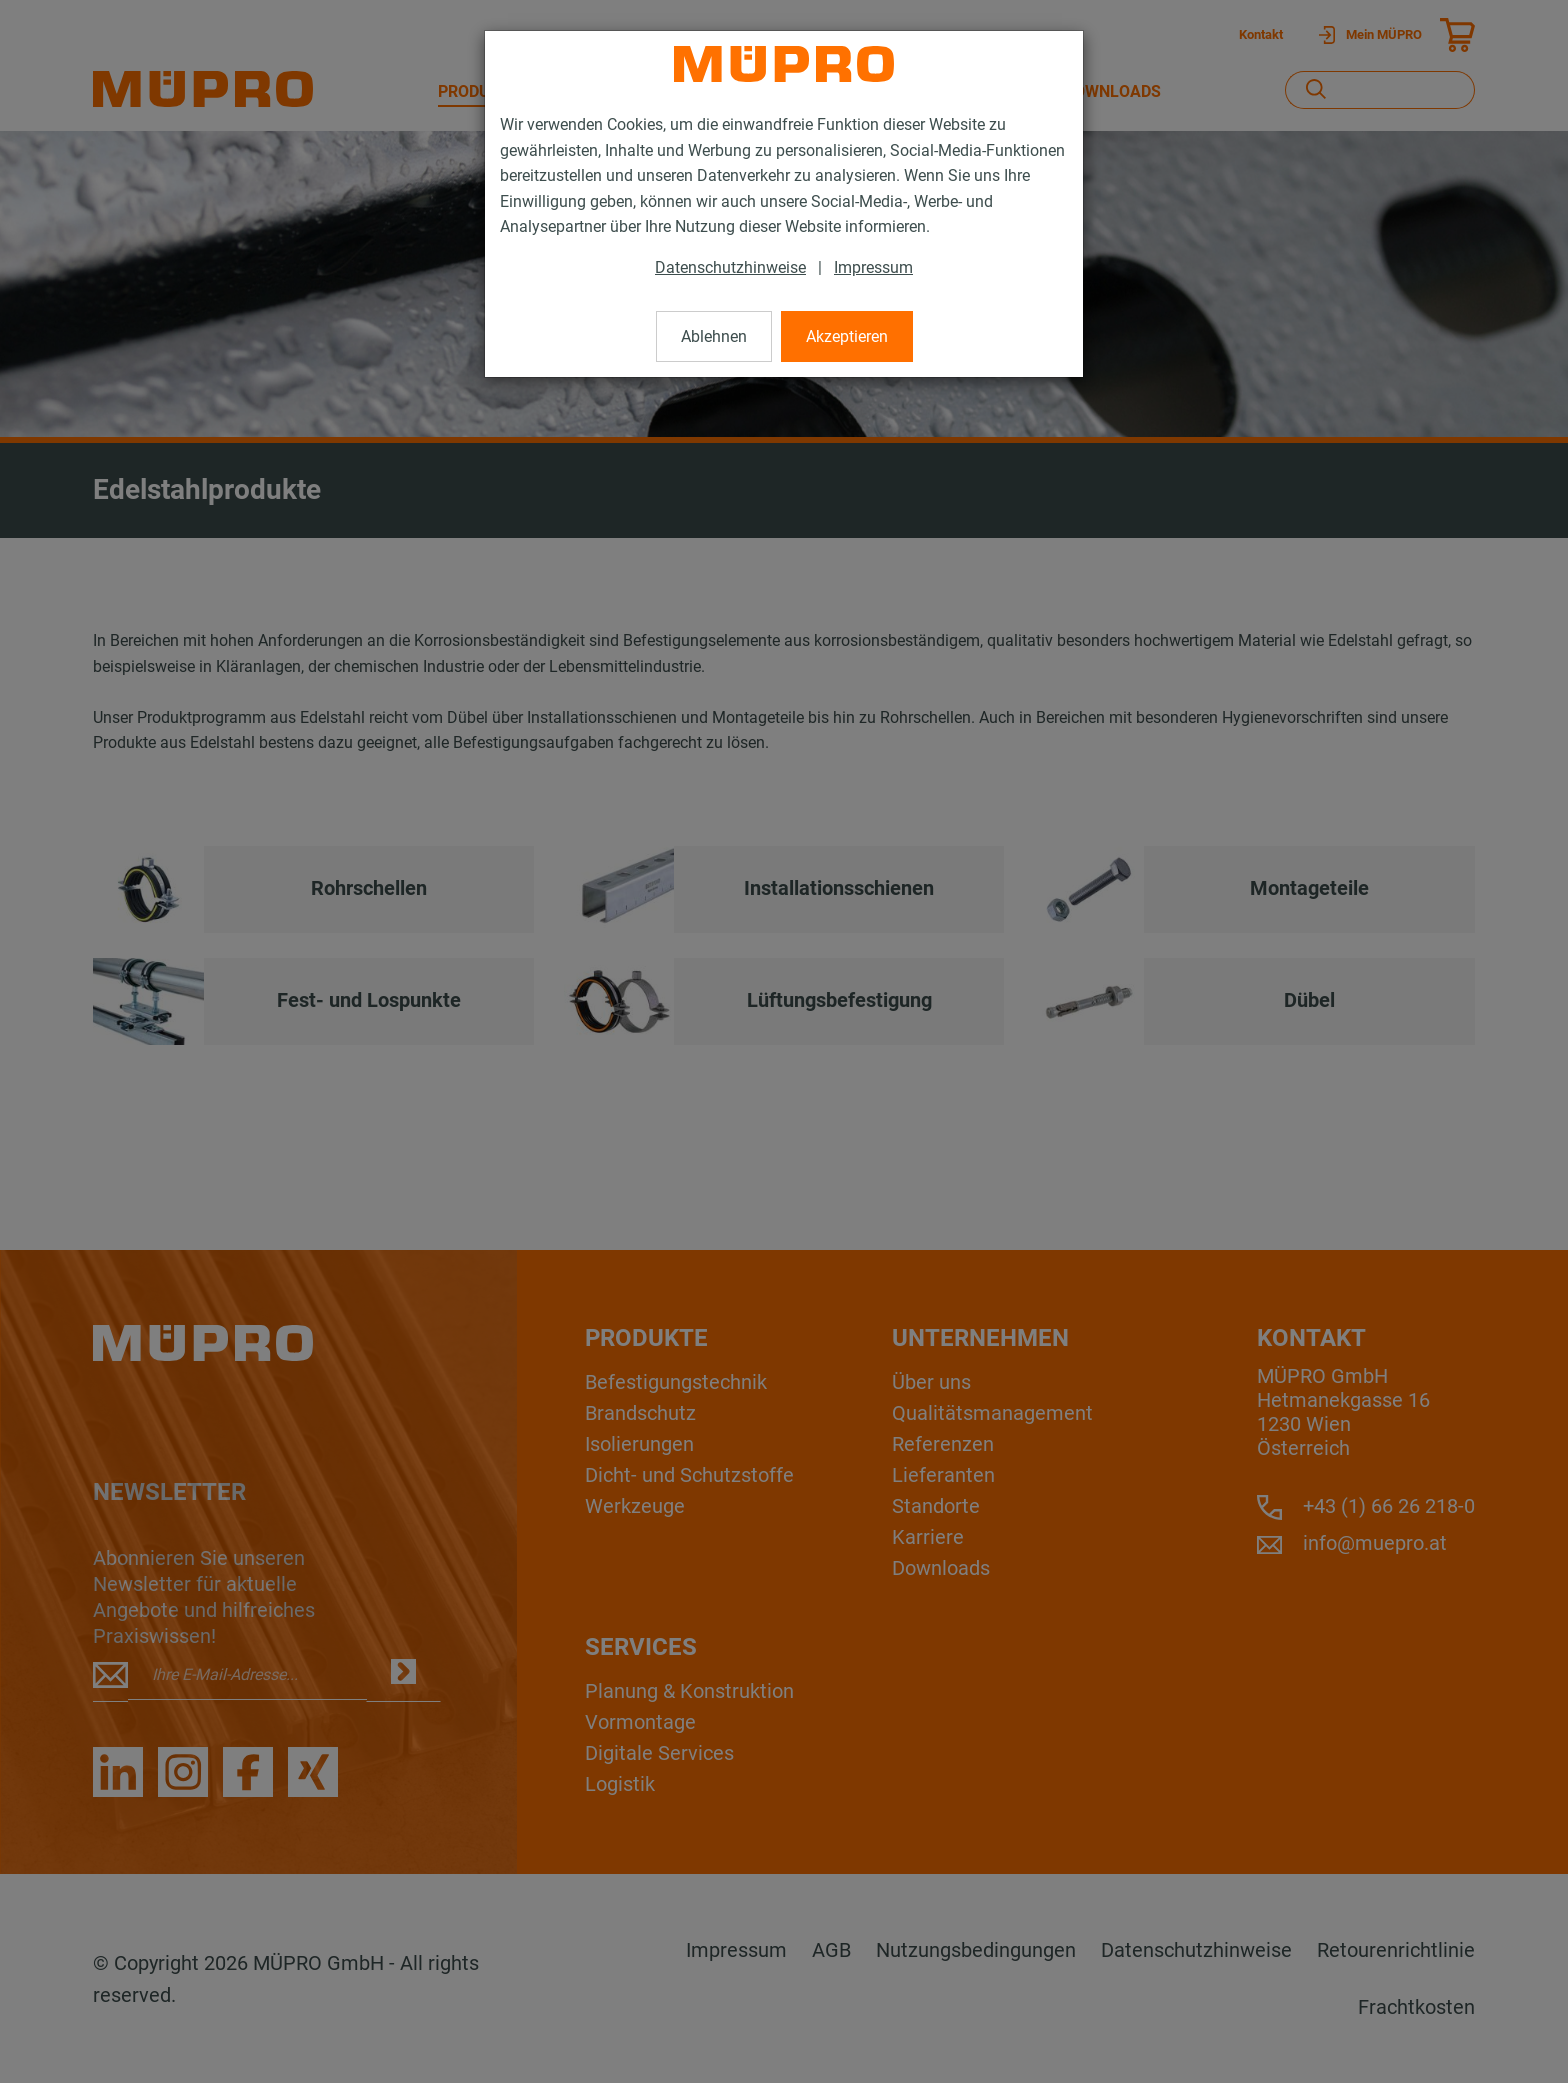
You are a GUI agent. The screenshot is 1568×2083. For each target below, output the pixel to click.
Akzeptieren (847, 336)
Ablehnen (714, 336)
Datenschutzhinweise (730, 267)
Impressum (873, 267)
